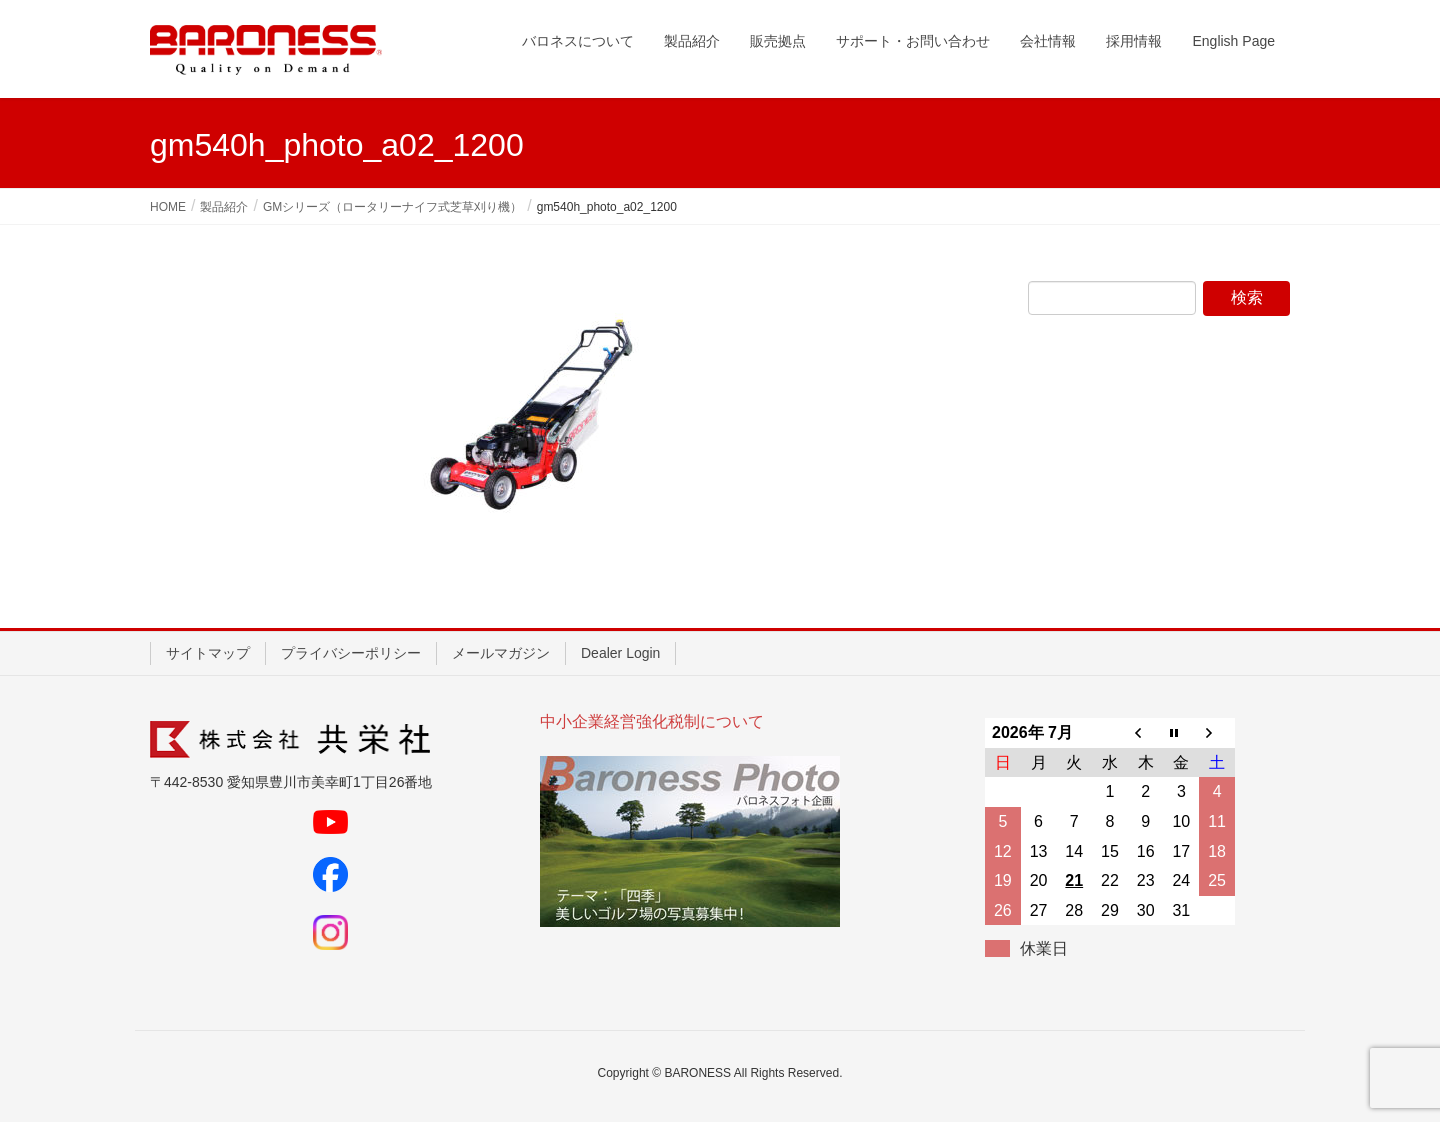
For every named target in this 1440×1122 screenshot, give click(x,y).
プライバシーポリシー (351, 653)
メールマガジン (501, 653)
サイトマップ (208, 653)
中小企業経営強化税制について (652, 721)
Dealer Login (620, 653)
